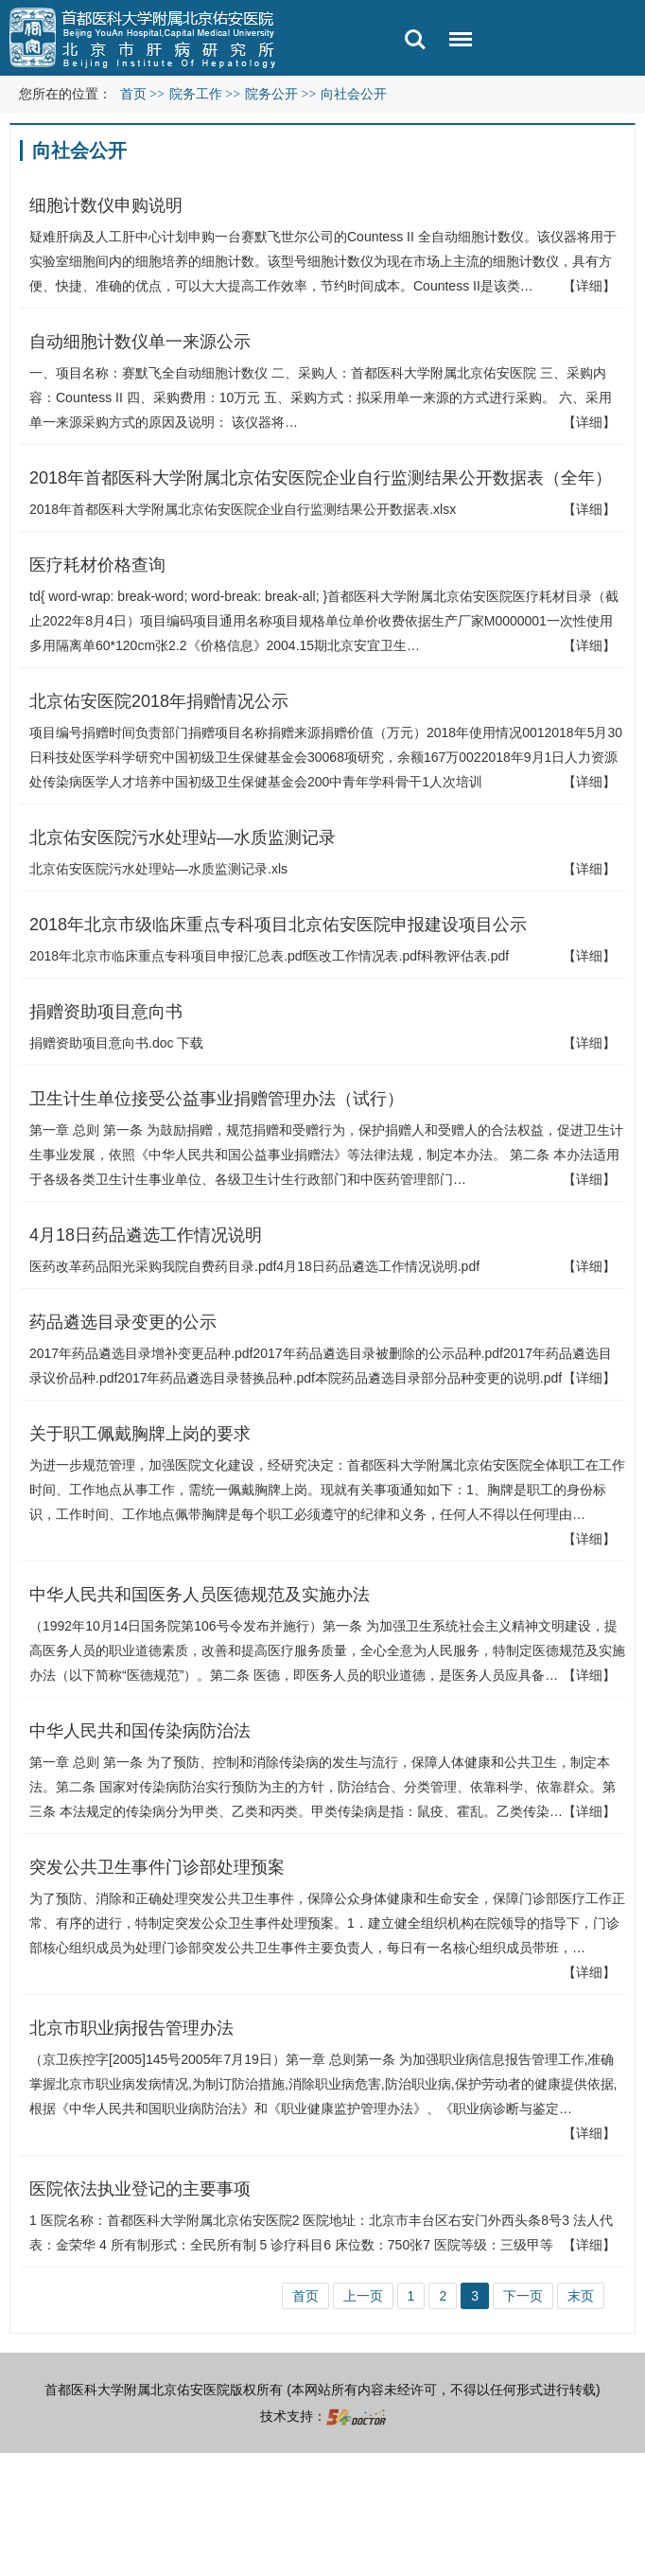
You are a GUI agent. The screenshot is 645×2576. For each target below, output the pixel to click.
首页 (133, 94)
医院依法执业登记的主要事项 (140, 2188)
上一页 (363, 2295)
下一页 (523, 2295)
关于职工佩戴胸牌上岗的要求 (140, 1433)
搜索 (415, 40)
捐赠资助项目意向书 (106, 1011)
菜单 (456, 42)
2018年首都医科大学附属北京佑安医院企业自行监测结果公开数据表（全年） (320, 477)
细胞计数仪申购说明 (106, 205)
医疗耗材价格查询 (97, 565)
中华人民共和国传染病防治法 (140, 1730)
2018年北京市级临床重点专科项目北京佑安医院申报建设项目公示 (278, 924)
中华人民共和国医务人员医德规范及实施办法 (199, 1594)
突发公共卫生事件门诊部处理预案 (157, 1867)
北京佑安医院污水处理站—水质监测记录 (182, 837)
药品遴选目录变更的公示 (123, 1322)
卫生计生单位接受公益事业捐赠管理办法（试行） (216, 1098)
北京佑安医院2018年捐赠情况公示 (158, 701)
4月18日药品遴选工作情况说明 (145, 1235)
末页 (580, 2295)
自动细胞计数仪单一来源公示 (140, 341)
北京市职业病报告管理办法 (131, 2028)
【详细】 (589, 285)
